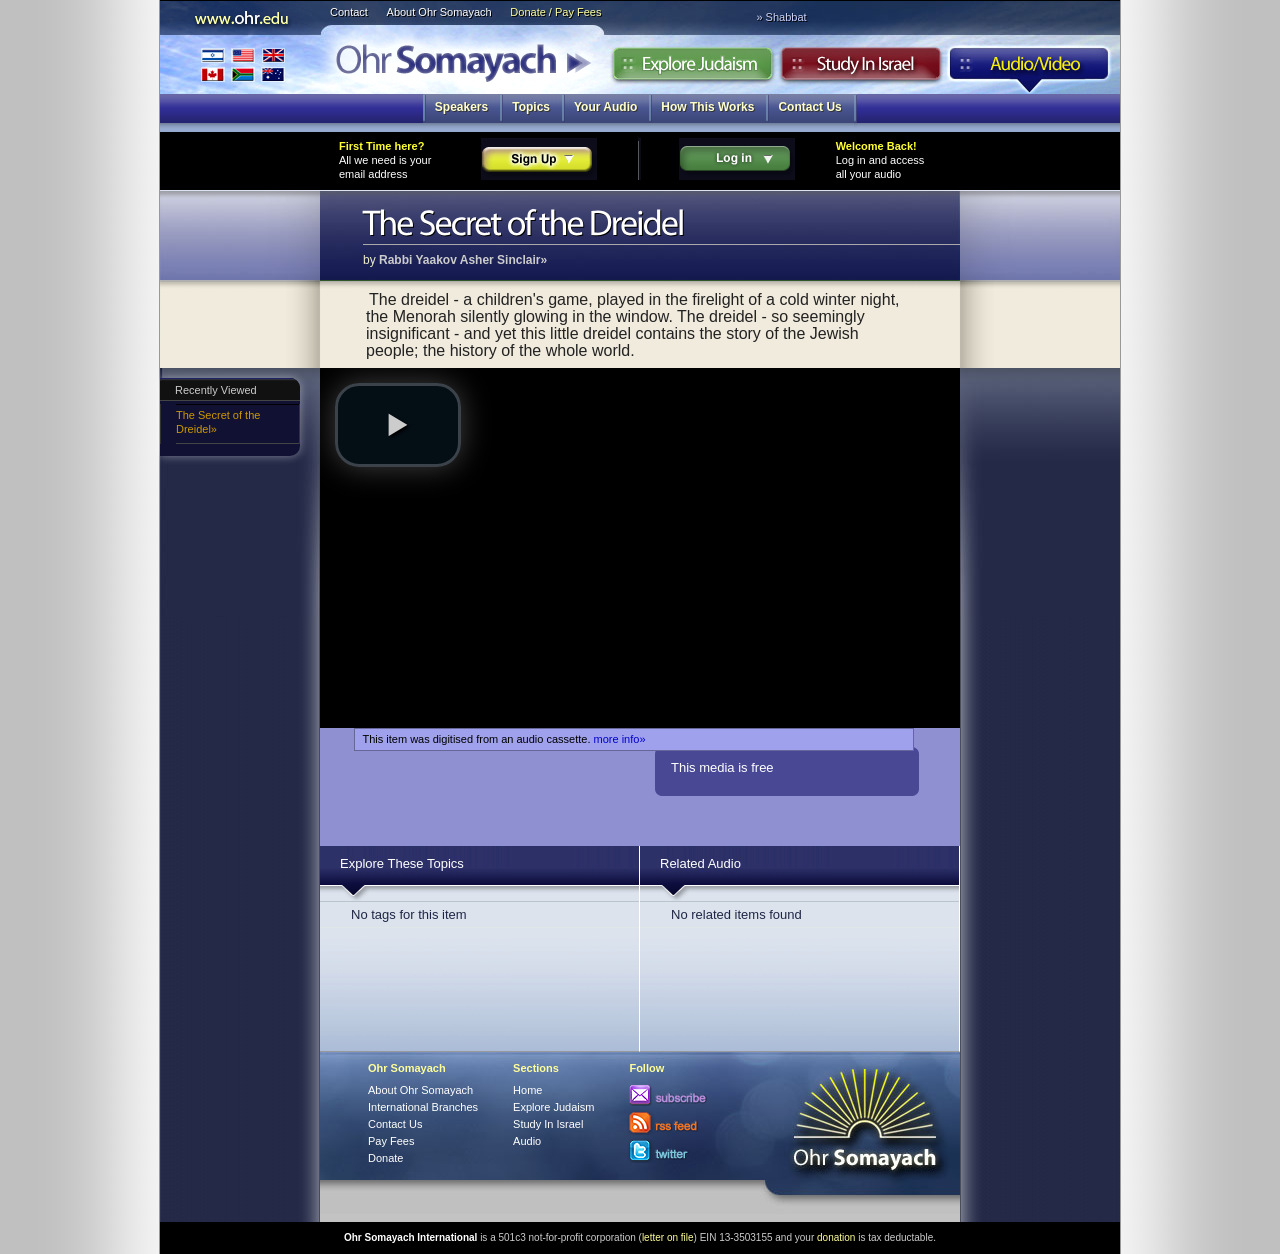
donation (836, 1237)
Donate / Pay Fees (555, 12)
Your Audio (605, 107)
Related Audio (700, 863)
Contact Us (809, 107)
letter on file (668, 1237)
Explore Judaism (692, 69)
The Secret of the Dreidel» (218, 422)
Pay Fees (391, 1141)
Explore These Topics (402, 863)
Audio (1029, 69)
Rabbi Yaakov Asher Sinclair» (463, 260)
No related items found (736, 914)
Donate (385, 1158)
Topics (531, 107)
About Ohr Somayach (439, 12)
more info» (620, 739)
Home (527, 1090)
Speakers (461, 107)
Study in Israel (861, 69)
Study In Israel (548, 1124)
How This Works (707, 107)
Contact (349, 12)
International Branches (243, 64)
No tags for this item (409, 914)
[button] (398, 425)
